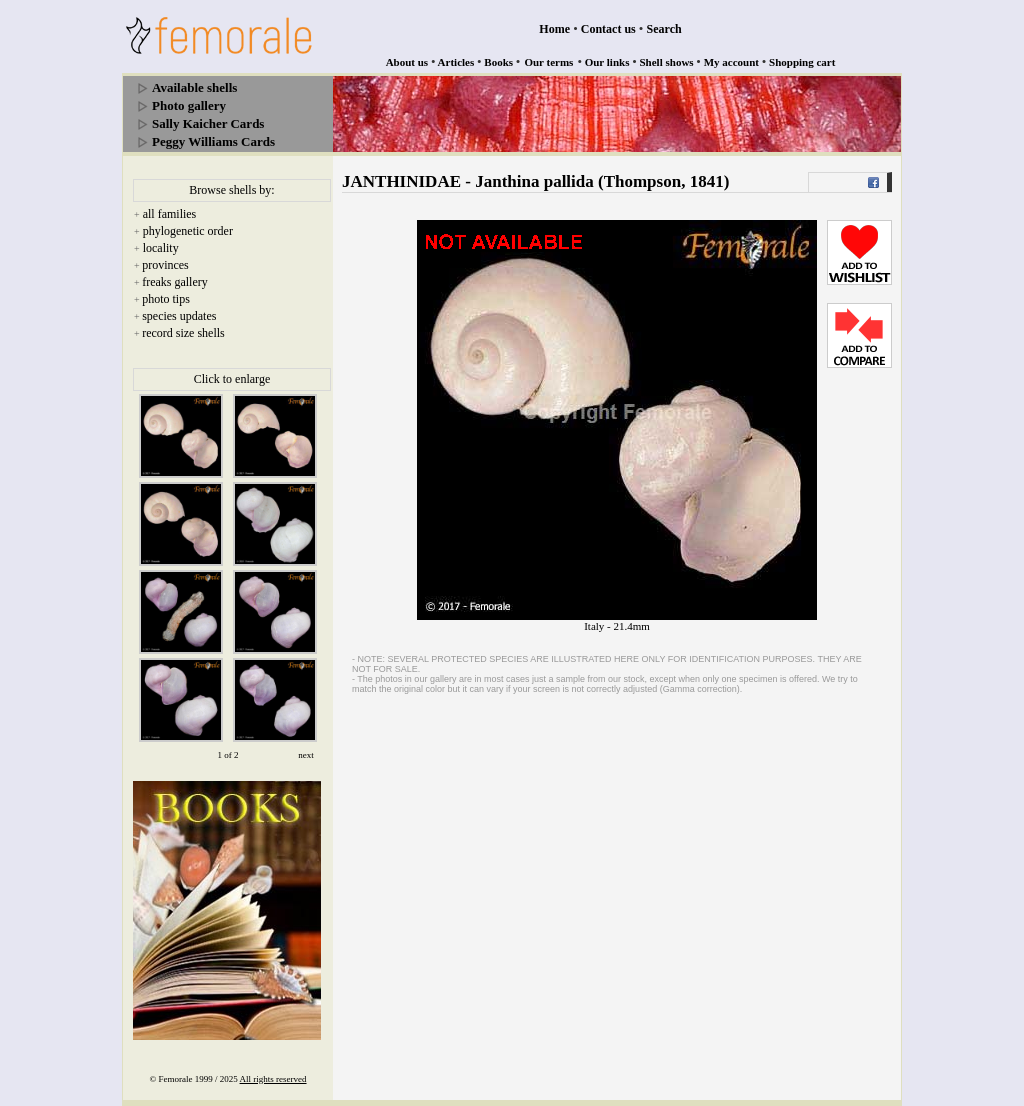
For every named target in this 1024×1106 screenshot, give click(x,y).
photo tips (166, 299)
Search (664, 29)
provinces (165, 265)
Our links (607, 62)
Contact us (608, 29)
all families (170, 214)
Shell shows (667, 62)
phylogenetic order (188, 231)
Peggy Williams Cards (213, 141)
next (306, 755)
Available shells (194, 87)
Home (554, 29)
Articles (456, 62)
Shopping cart (802, 62)
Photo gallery (189, 105)
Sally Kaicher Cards (208, 123)
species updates (179, 316)
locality (161, 248)
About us (407, 62)
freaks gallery (175, 282)
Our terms (548, 62)
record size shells (183, 333)
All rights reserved (273, 1079)
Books (498, 62)
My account (731, 62)
